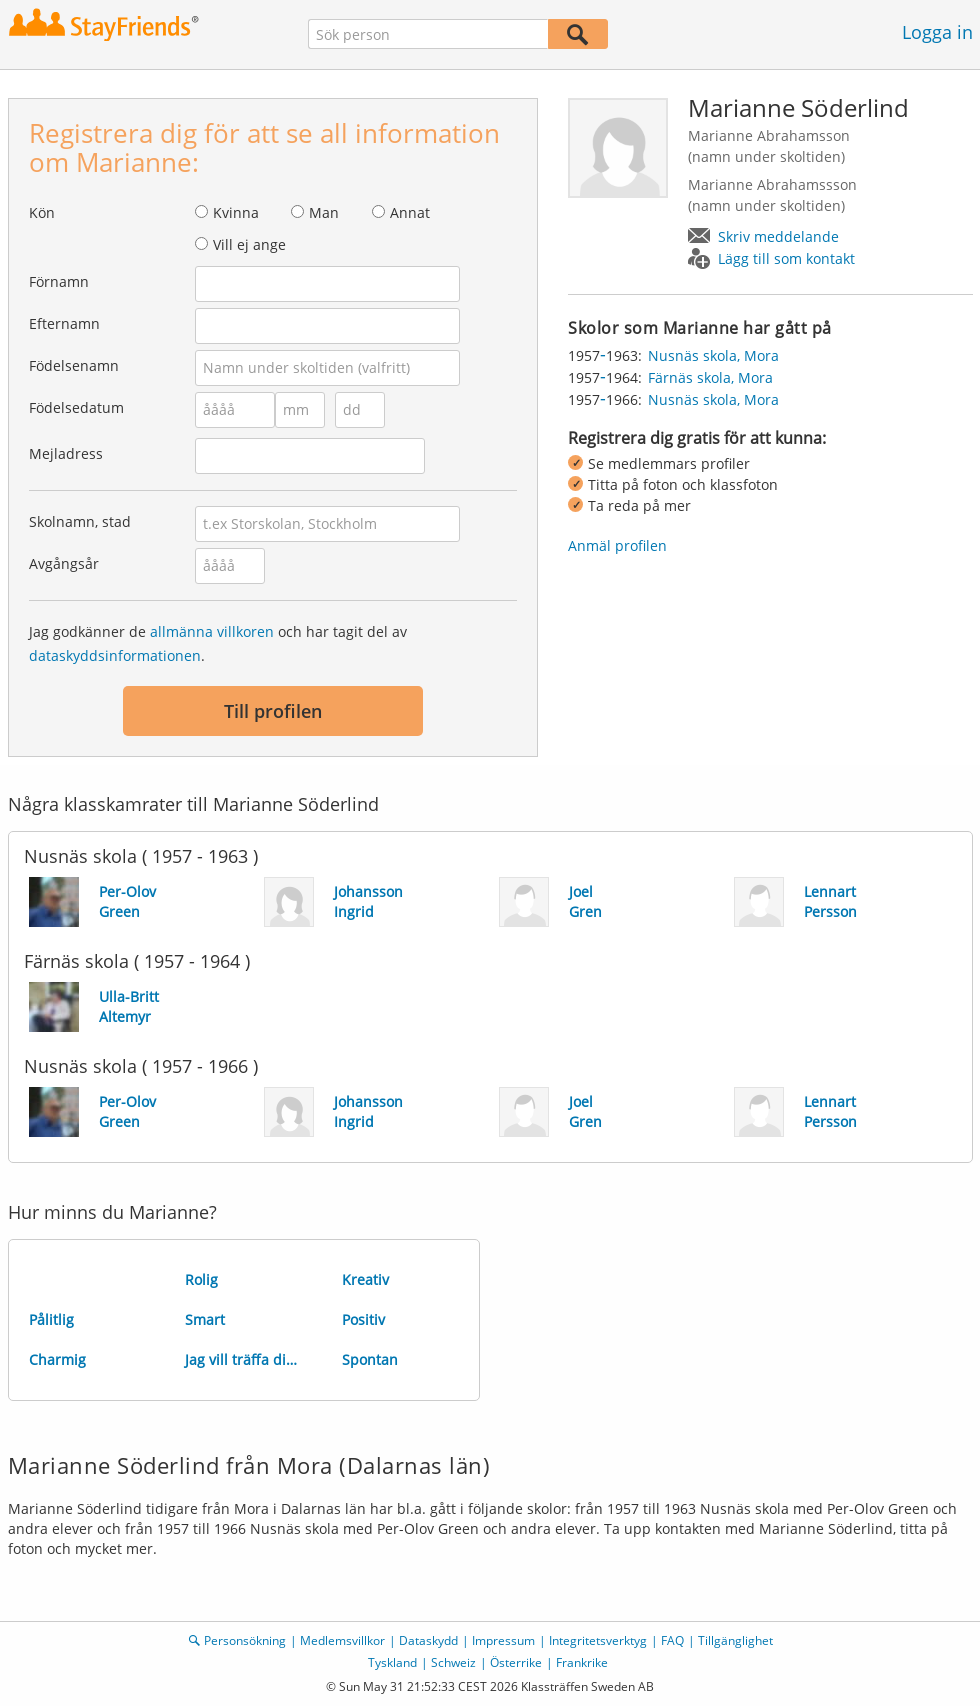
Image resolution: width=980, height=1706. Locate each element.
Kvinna (236, 212)
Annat (410, 212)
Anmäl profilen (617, 545)
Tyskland (392, 1662)
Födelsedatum (76, 407)
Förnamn (59, 281)
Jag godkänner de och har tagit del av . (218, 643)
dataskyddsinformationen (115, 655)
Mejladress (66, 453)
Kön (42, 212)
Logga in (937, 32)
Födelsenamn (74, 365)
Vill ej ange (249, 244)
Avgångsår (64, 563)
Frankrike (582, 1662)
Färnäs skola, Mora (710, 377)
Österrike (516, 1662)
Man (324, 212)
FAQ (672, 1640)
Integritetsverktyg (598, 1640)
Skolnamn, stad (80, 521)
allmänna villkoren (212, 631)
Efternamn (64, 323)
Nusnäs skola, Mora (713, 355)
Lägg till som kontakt (786, 258)
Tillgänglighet (735, 1640)
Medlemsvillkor (342, 1640)
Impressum (503, 1640)
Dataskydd (428, 1640)
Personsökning (245, 1640)
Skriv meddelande (778, 236)
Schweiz (453, 1662)
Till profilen (273, 711)
